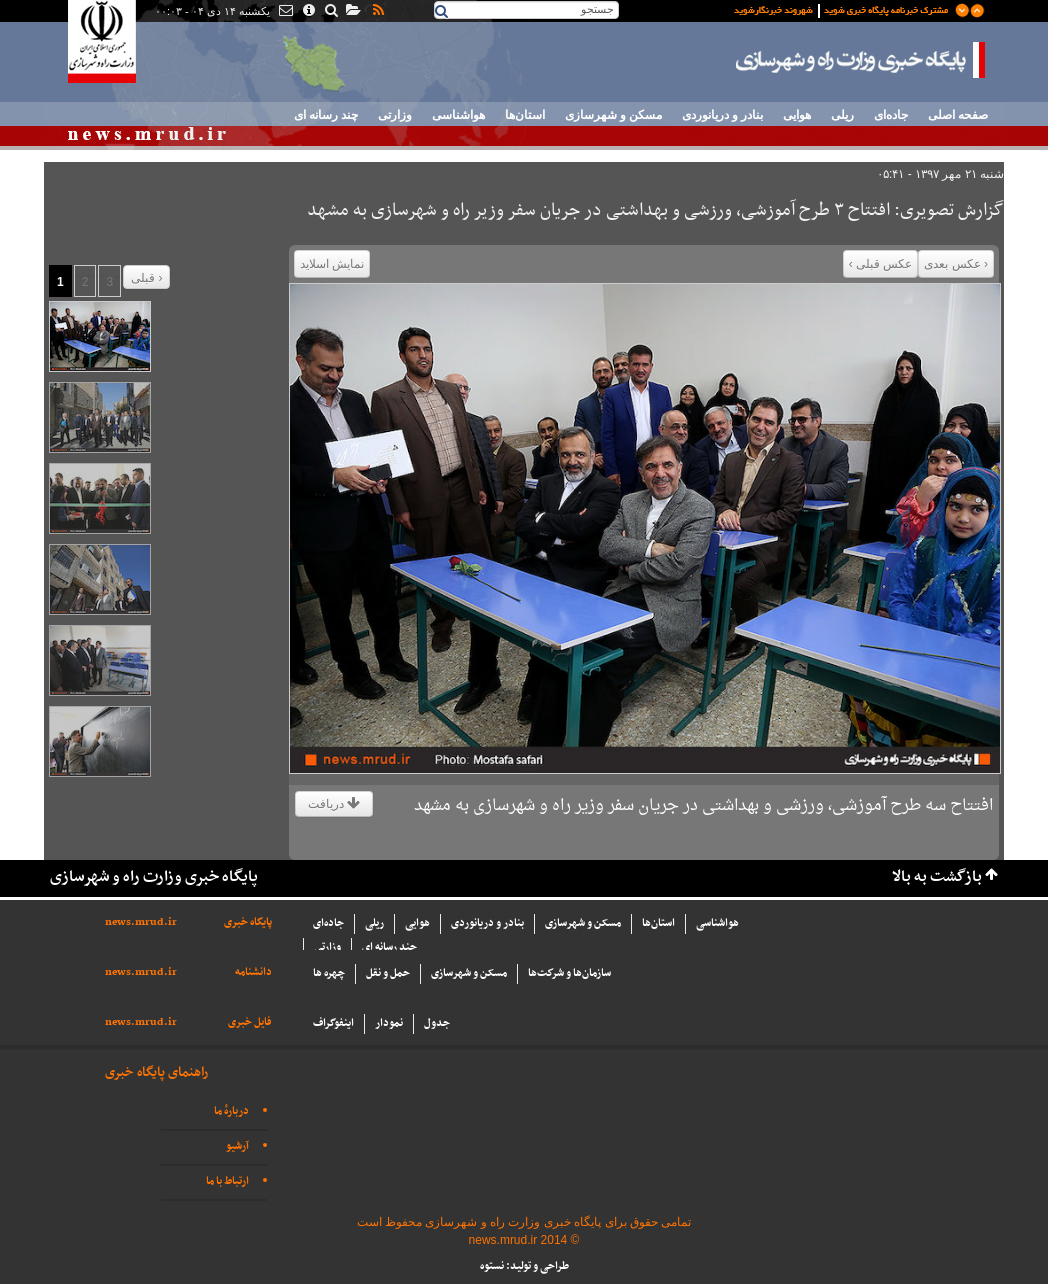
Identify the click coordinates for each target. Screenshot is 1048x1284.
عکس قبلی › (881, 264)
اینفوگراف (333, 1023)
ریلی (842, 115)
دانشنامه (253, 972)
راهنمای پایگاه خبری (156, 1072)
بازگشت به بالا (937, 877)
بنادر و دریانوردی (722, 115)
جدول (437, 1023)
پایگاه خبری (248, 922)
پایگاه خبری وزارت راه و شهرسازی (861, 60)
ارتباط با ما (227, 1181)
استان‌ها (525, 115)
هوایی (797, 115)
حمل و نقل (388, 973)
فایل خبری (250, 1022)
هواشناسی (458, 115)
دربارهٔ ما (231, 1111)
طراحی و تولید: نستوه (524, 1266)
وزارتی (395, 115)
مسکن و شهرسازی (613, 115)
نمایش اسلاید (332, 264)
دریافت (334, 804)
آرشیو (237, 1146)
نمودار (389, 1023)
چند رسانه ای (326, 115)
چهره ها (329, 973)
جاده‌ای (891, 115)
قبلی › (146, 278)
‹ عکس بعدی (956, 264)
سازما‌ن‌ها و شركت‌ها (569, 973)
